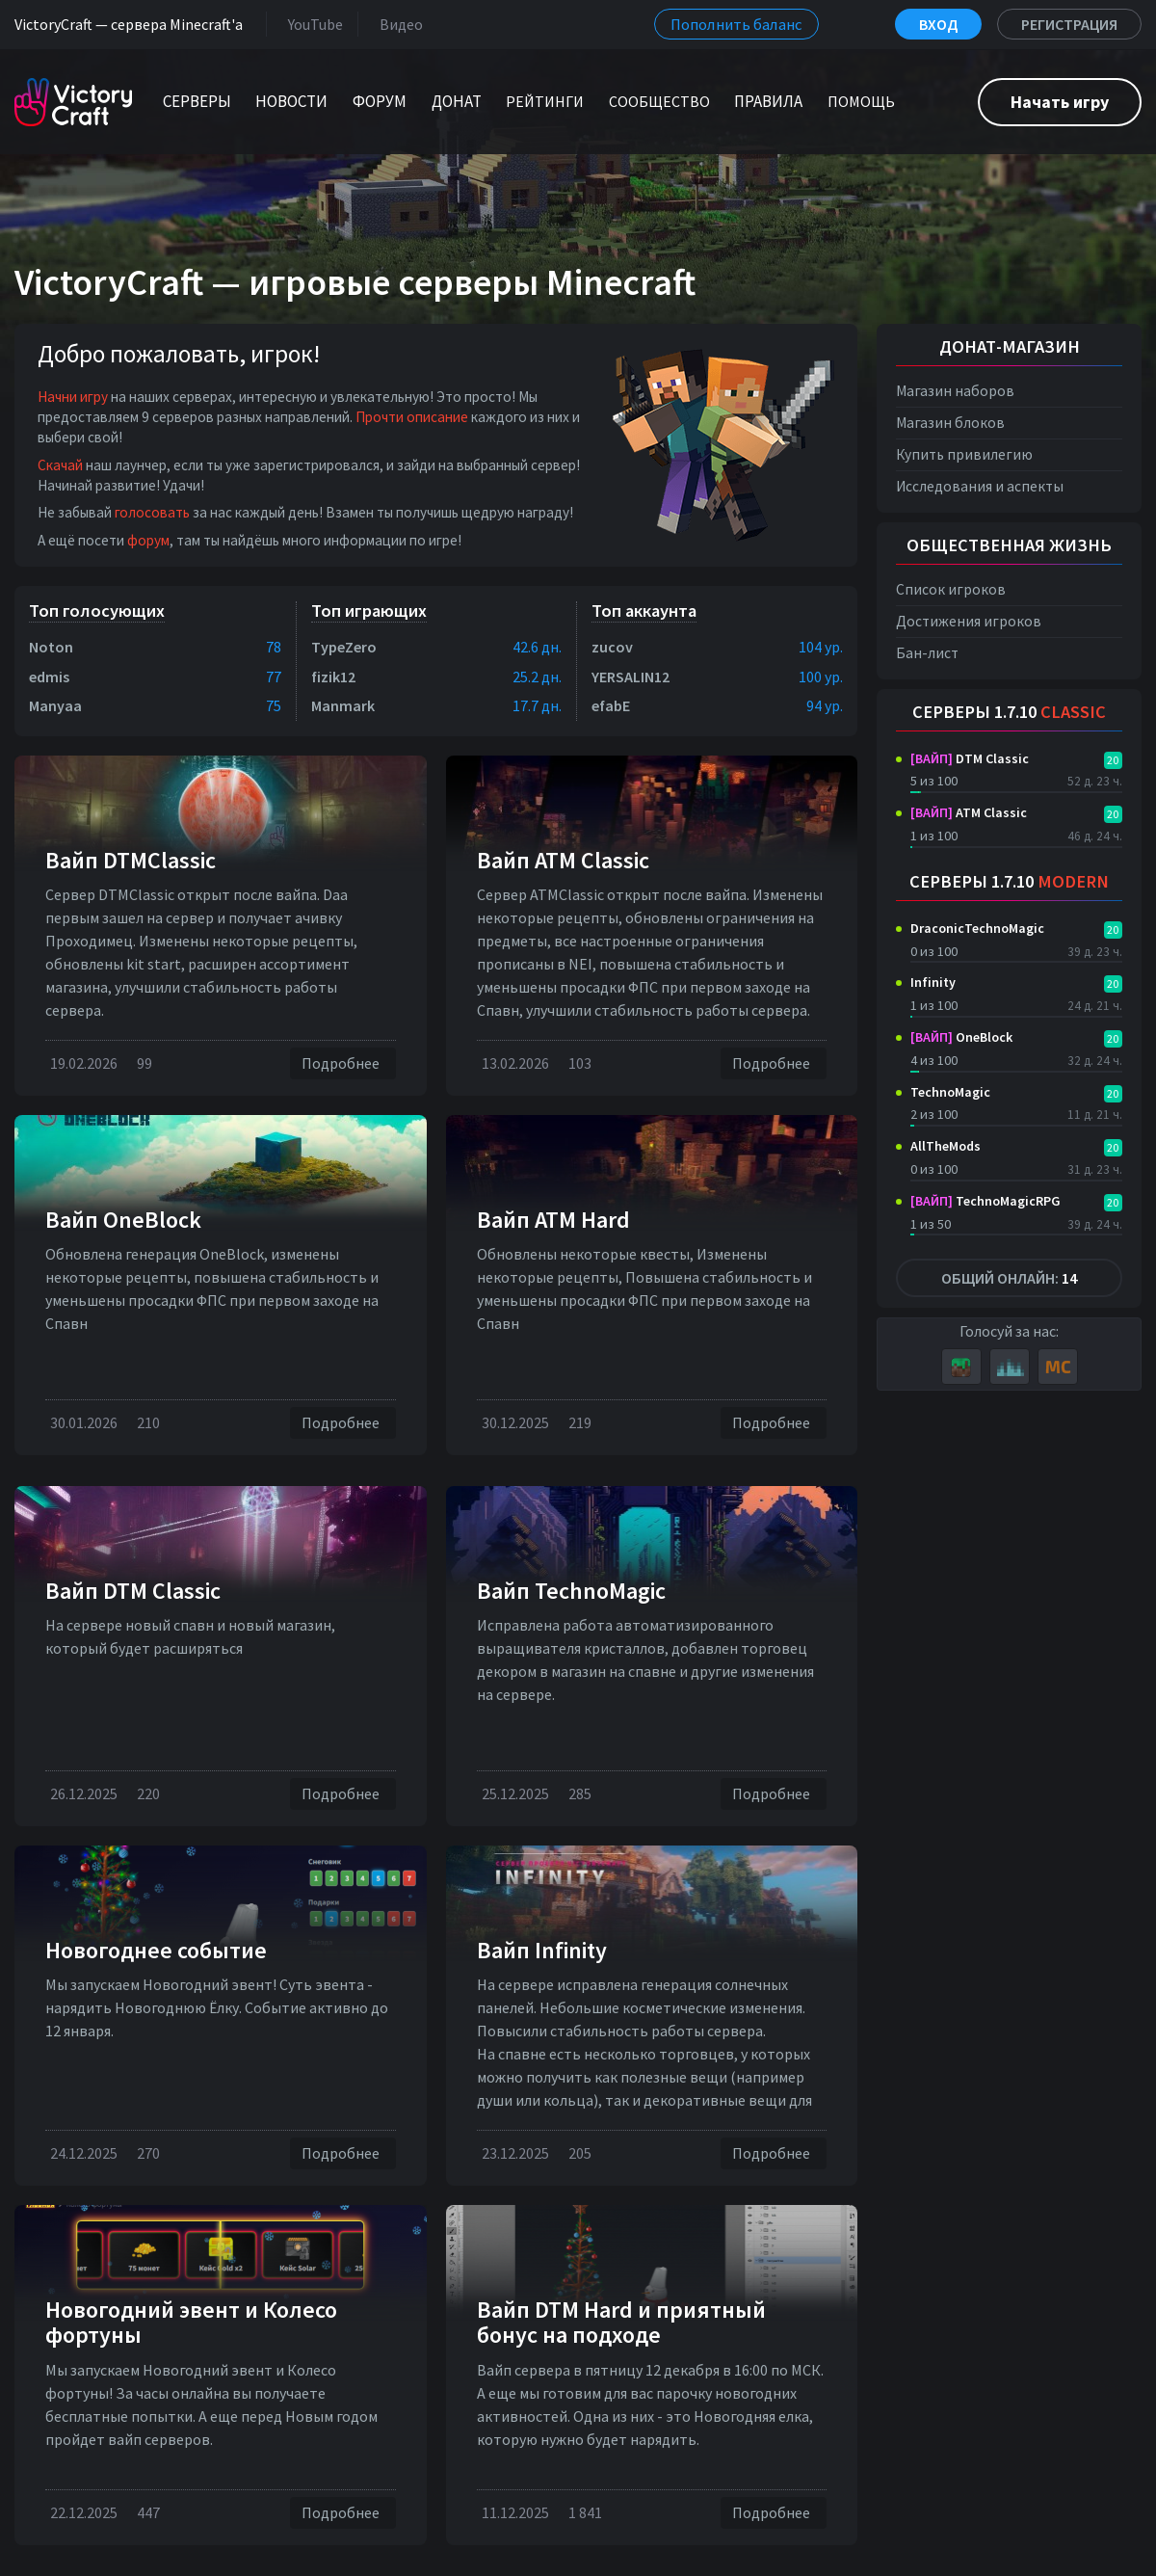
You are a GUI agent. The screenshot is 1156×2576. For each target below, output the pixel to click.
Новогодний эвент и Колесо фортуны (191, 2322)
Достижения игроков (968, 621)
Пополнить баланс (736, 24)
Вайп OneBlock (123, 1220)
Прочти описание (411, 417)
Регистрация (1069, 24)
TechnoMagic (950, 1092)
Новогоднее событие (156, 1950)
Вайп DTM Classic (133, 1591)
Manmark (343, 705)
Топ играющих (369, 610)
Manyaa (55, 705)
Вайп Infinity (542, 1950)
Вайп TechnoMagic (571, 1591)
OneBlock (961, 1037)
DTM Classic (969, 758)
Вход (938, 24)
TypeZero (344, 646)
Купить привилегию (964, 454)
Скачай (60, 465)
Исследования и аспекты (980, 486)
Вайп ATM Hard (553, 1220)
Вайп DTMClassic (130, 860)
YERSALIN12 (630, 676)
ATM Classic (968, 812)
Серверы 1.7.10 (1009, 712)
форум (148, 540)
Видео (397, 24)
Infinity (933, 982)
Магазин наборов (955, 391)
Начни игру (73, 396)
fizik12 (333, 676)
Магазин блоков (950, 422)
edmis (49, 676)
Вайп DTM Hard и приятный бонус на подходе (621, 2322)
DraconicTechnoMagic (977, 928)
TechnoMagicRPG (985, 1200)
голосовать (152, 512)
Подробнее (343, 1063)
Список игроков (951, 589)
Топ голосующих (97, 610)
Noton (51, 646)
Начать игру (1060, 102)
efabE (610, 705)
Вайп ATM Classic (563, 860)
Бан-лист (927, 653)
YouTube (311, 24)
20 (1112, 760)
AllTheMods (945, 1146)
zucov (612, 646)
